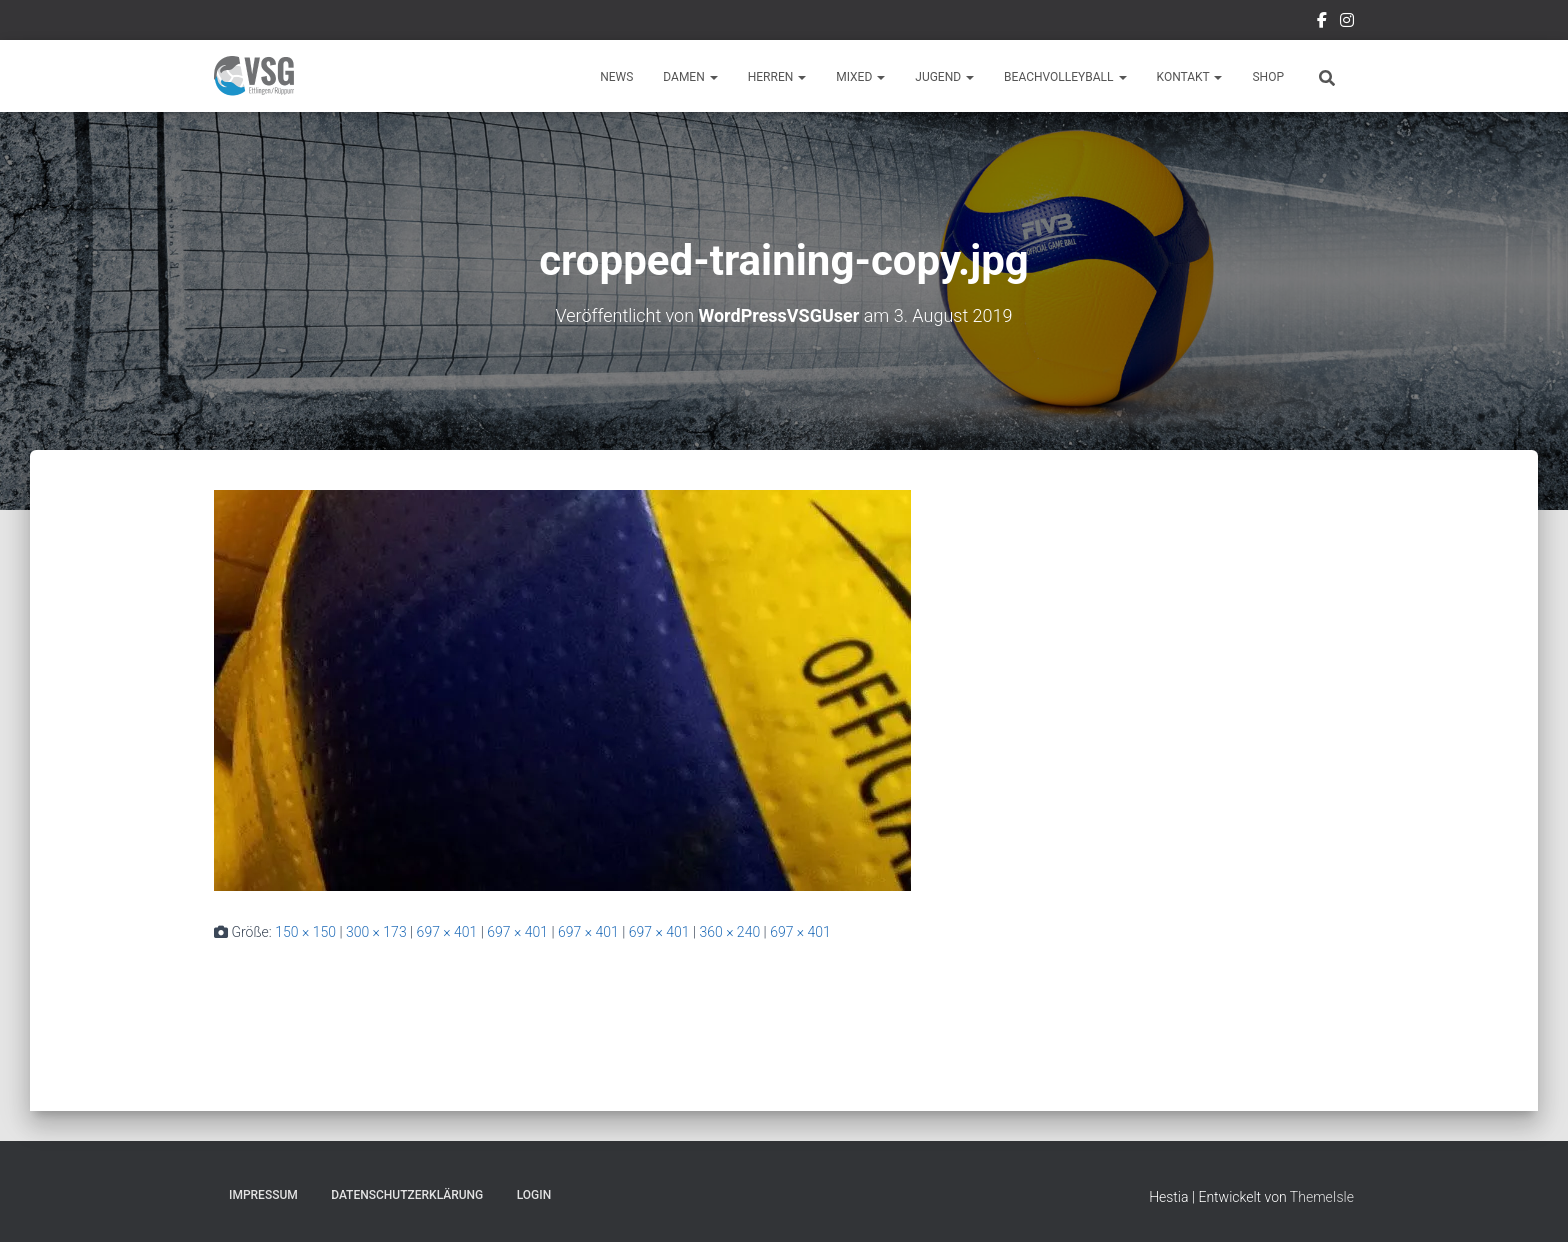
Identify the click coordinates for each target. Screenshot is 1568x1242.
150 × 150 (305, 932)
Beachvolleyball (1065, 77)
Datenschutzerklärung (407, 1195)
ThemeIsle (1322, 1197)
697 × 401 (447, 932)
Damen (690, 77)
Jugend (944, 77)
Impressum (263, 1195)
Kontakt (1190, 77)
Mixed (860, 77)
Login (534, 1195)
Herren (777, 77)
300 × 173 (376, 932)
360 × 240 (729, 932)
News (616, 77)
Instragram (1347, 23)
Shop (1268, 77)
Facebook (1322, 23)
